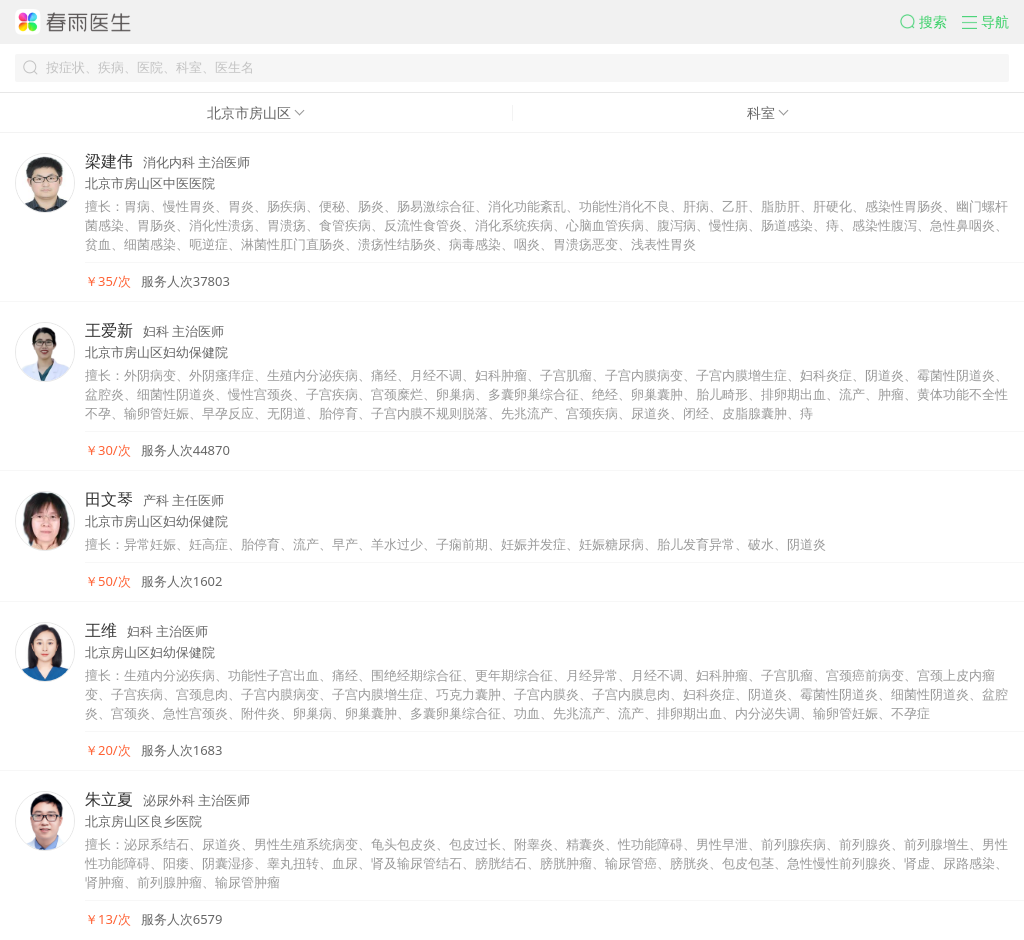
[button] (931, 22)
